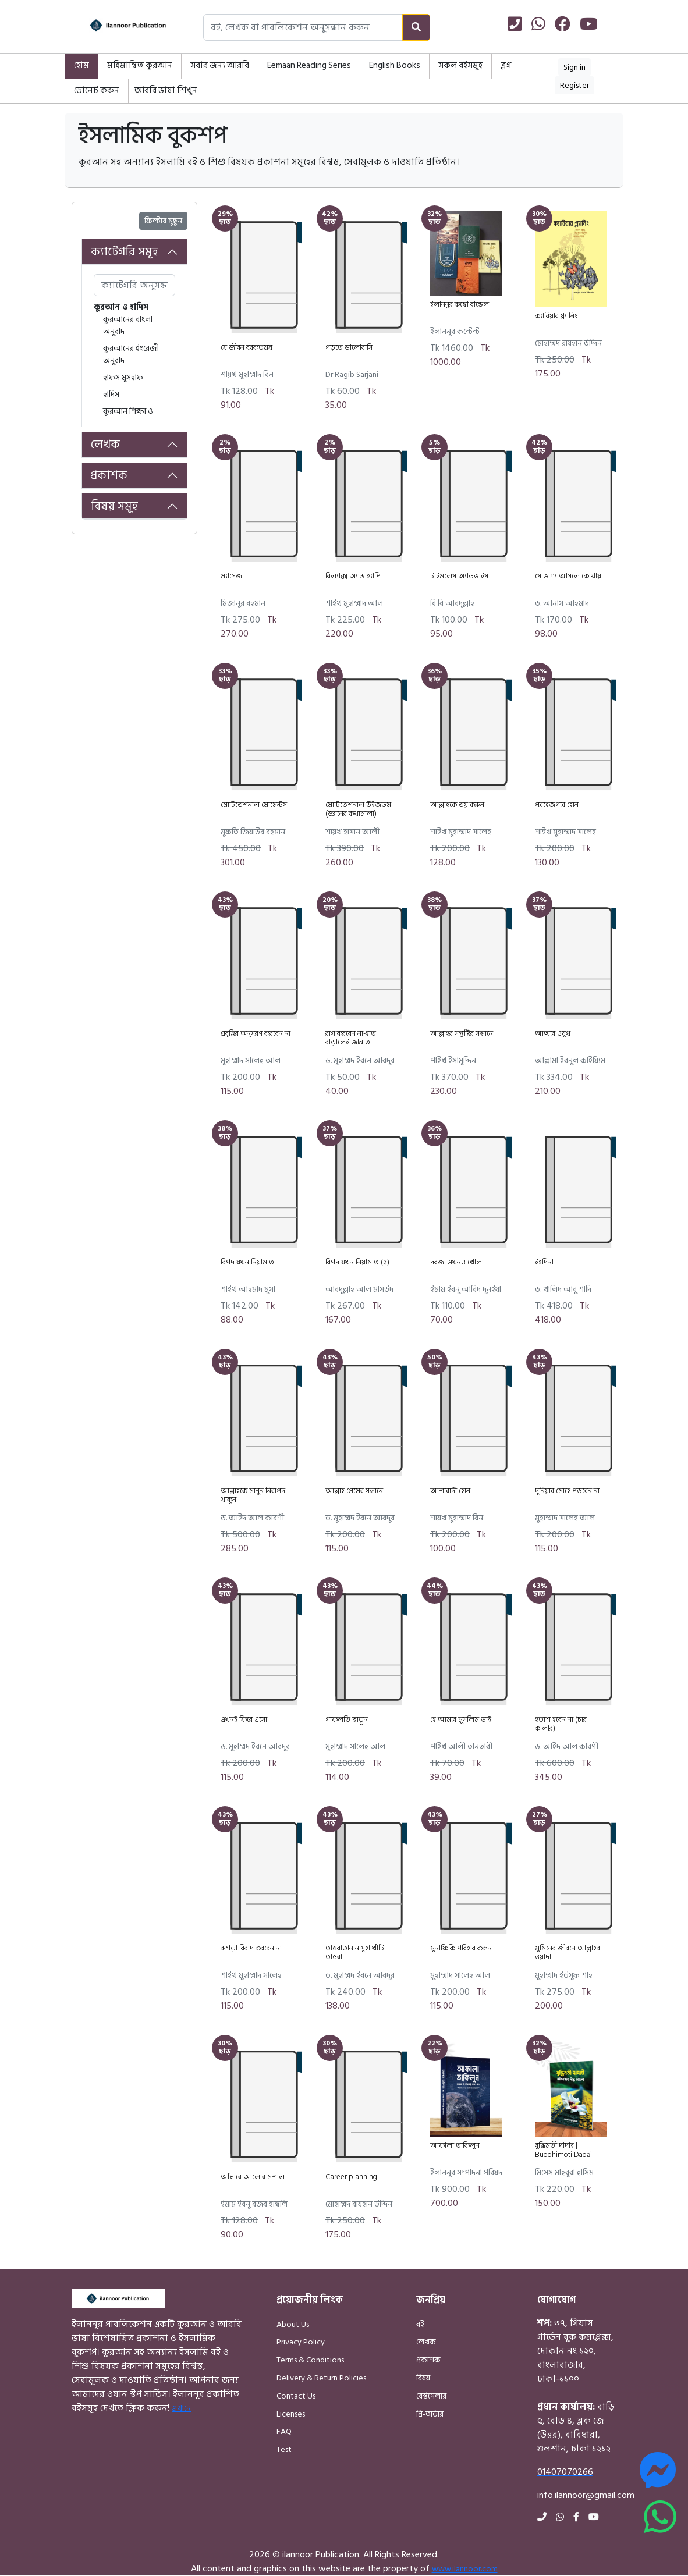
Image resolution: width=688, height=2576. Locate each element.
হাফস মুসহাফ (123, 377)
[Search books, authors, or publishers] (303, 27)
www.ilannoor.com (465, 2568)
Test (284, 2449)
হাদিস (111, 394)
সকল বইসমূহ (460, 65)
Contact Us (295, 2396)
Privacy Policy (300, 2341)
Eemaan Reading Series (309, 65)
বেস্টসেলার (431, 2396)
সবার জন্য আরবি (219, 65)
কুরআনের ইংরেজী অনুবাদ (131, 354)
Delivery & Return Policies (321, 2378)
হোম (81, 65)
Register (574, 85)
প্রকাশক (109, 475)
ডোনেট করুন (96, 90)
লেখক (105, 444)
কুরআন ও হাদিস (121, 307)
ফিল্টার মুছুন (163, 221)
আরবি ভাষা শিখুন (165, 90)
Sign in (574, 67)
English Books (394, 65)
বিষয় (423, 2378)
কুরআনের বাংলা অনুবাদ (128, 325)
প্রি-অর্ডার (430, 2414)
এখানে (181, 2408)
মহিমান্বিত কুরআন (139, 65)
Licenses (290, 2414)
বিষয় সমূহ (114, 506)
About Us (292, 2324)
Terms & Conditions (310, 2360)
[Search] (416, 27)
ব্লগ (506, 65)
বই (420, 2324)
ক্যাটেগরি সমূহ (124, 252)
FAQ (284, 2431)
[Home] (117, 27)
